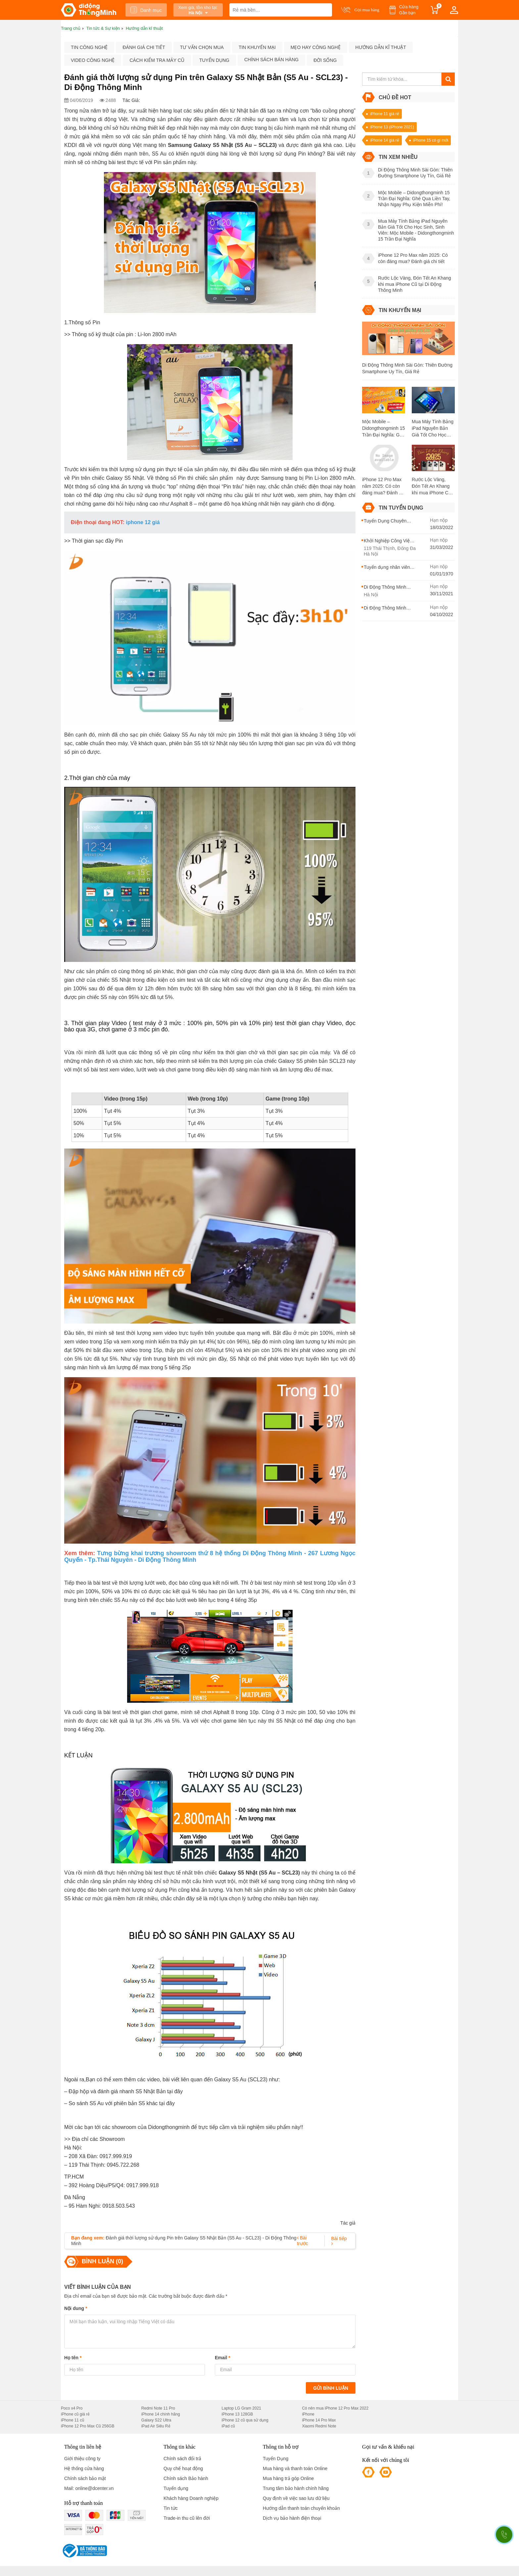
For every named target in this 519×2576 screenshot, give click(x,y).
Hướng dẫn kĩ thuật (380, 47)
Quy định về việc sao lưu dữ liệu (296, 2498)
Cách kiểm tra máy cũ (156, 60)
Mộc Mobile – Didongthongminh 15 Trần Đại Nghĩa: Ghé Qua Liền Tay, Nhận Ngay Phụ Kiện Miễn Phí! (383, 428)
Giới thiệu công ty (82, 2458)
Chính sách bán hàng (271, 59)
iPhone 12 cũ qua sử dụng (245, 2420)
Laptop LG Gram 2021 (241, 2408)
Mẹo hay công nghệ (316, 47)
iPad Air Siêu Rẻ (155, 2426)
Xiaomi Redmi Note (319, 2426)
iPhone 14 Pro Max (319, 2420)
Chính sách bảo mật (85, 2478)
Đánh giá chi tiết (143, 47)
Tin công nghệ (89, 47)
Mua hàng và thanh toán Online (295, 2468)
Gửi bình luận (330, 2388)
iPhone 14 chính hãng (160, 2414)
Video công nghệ (93, 60)
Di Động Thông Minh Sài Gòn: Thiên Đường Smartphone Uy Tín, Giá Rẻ (407, 368)
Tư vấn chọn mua (202, 47)
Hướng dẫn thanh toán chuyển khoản (301, 2508)
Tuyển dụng (214, 60)
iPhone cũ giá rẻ (75, 2414)
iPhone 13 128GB (237, 2414)
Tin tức (171, 2508)
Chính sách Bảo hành (186, 2478)
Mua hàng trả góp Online (288, 2478)
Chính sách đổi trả (182, 2458)
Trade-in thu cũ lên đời (187, 2518)
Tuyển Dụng (275, 2458)
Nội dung (75, 2308)
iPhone (308, 2414)
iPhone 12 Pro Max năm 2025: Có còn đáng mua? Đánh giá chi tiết (383, 486)
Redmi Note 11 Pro (158, 2408)
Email (222, 2357)
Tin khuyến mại (257, 47)
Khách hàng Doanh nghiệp (191, 2498)
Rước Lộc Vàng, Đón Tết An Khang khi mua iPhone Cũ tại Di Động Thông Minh (431, 486)
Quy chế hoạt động (183, 2468)
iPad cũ (228, 2426)
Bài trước (302, 2240)
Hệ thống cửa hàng (84, 2468)
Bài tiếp (339, 2241)
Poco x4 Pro (71, 2408)
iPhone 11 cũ (72, 2420)
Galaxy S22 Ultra (156, 2420)
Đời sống (325, 60)
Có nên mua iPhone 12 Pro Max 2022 (335, 2408)
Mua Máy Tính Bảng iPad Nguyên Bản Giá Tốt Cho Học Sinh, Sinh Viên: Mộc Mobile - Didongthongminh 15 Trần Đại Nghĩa (433, 428)
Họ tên (72, 2357)
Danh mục (146, 10)
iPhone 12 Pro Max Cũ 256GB (87, 2426)
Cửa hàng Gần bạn (408, 9)
